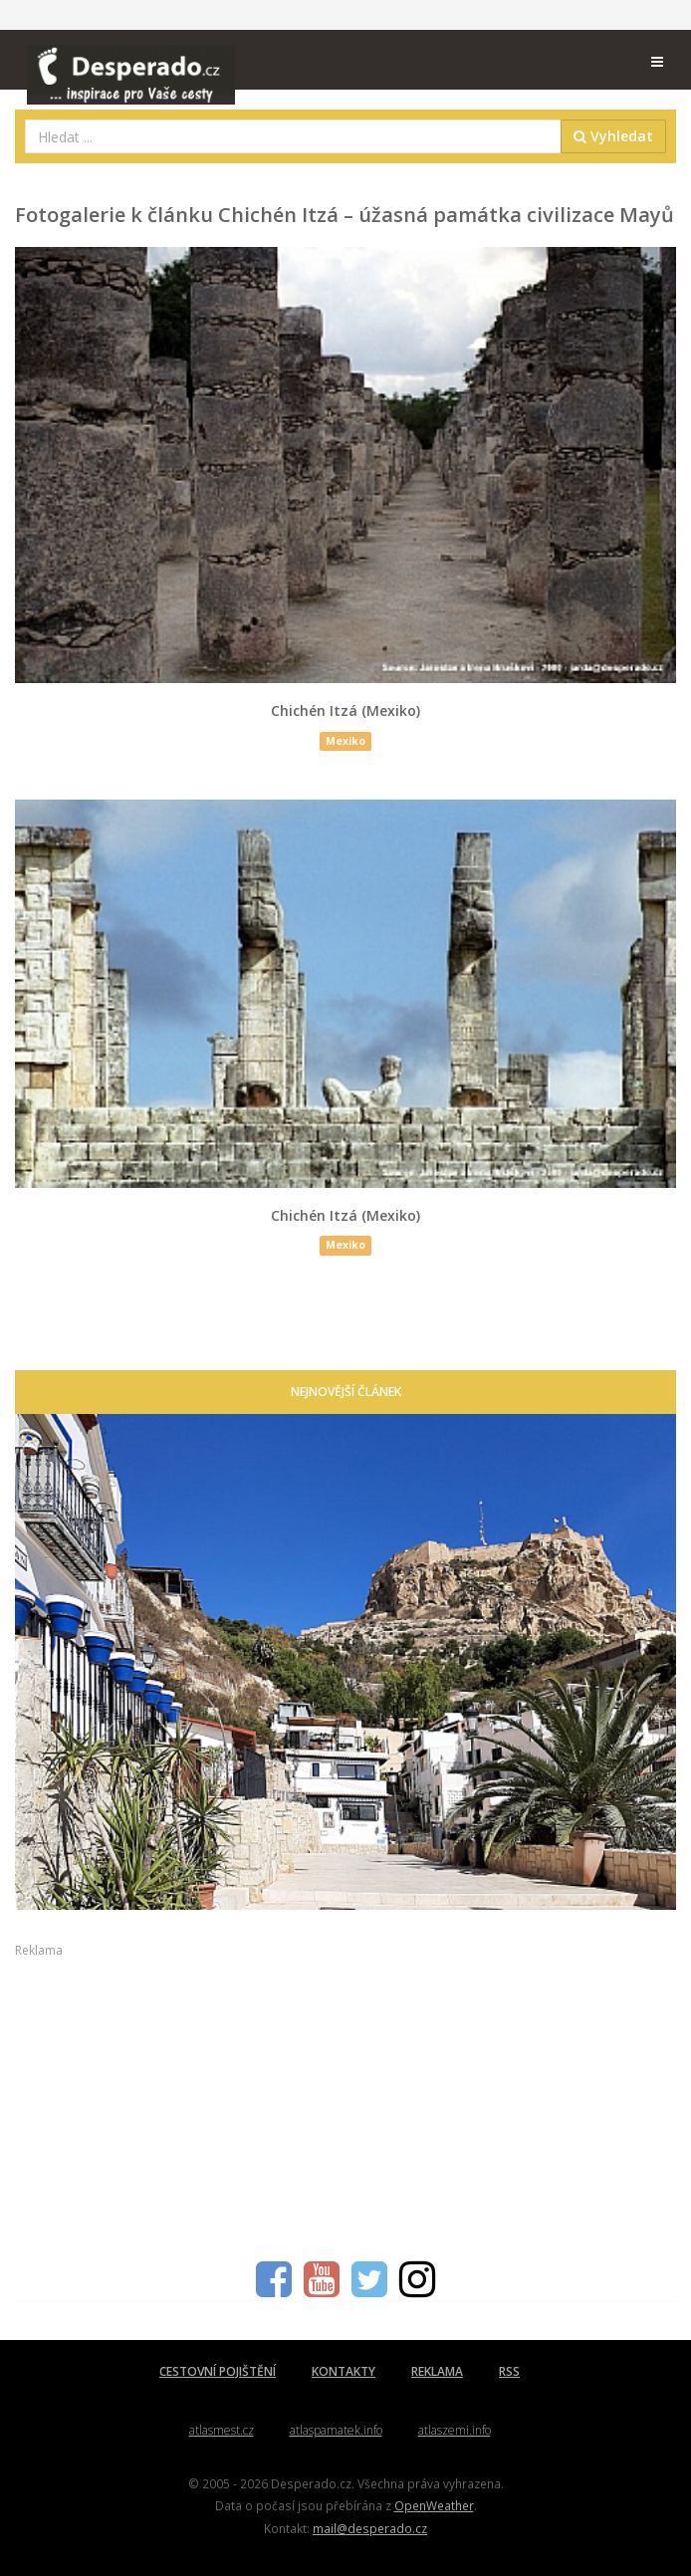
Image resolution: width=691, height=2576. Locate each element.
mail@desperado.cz (370, 2528)
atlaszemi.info (454, 2430)
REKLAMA (437, 2371)
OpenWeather (434, 2505)
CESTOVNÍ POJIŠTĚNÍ (217, 2371)
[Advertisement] (345, 2099)
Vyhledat (613, 135)
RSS (509, 2371)
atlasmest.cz (221, 2430)
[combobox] (293, 136)
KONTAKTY (343, 2371)
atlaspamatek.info (336, 2430)
